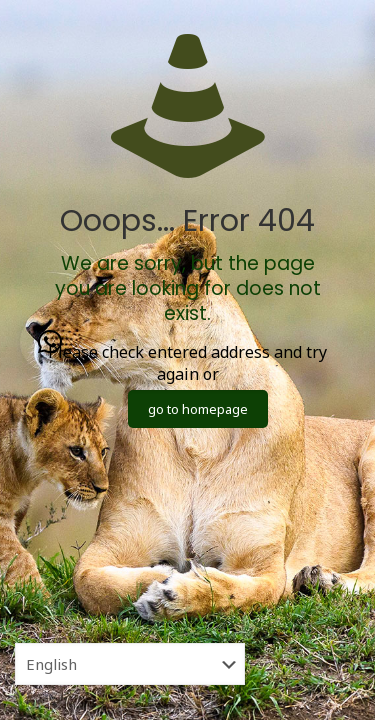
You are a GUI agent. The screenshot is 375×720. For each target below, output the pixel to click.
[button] (50, 342)
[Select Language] (130, 664)
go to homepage (198, 409)
